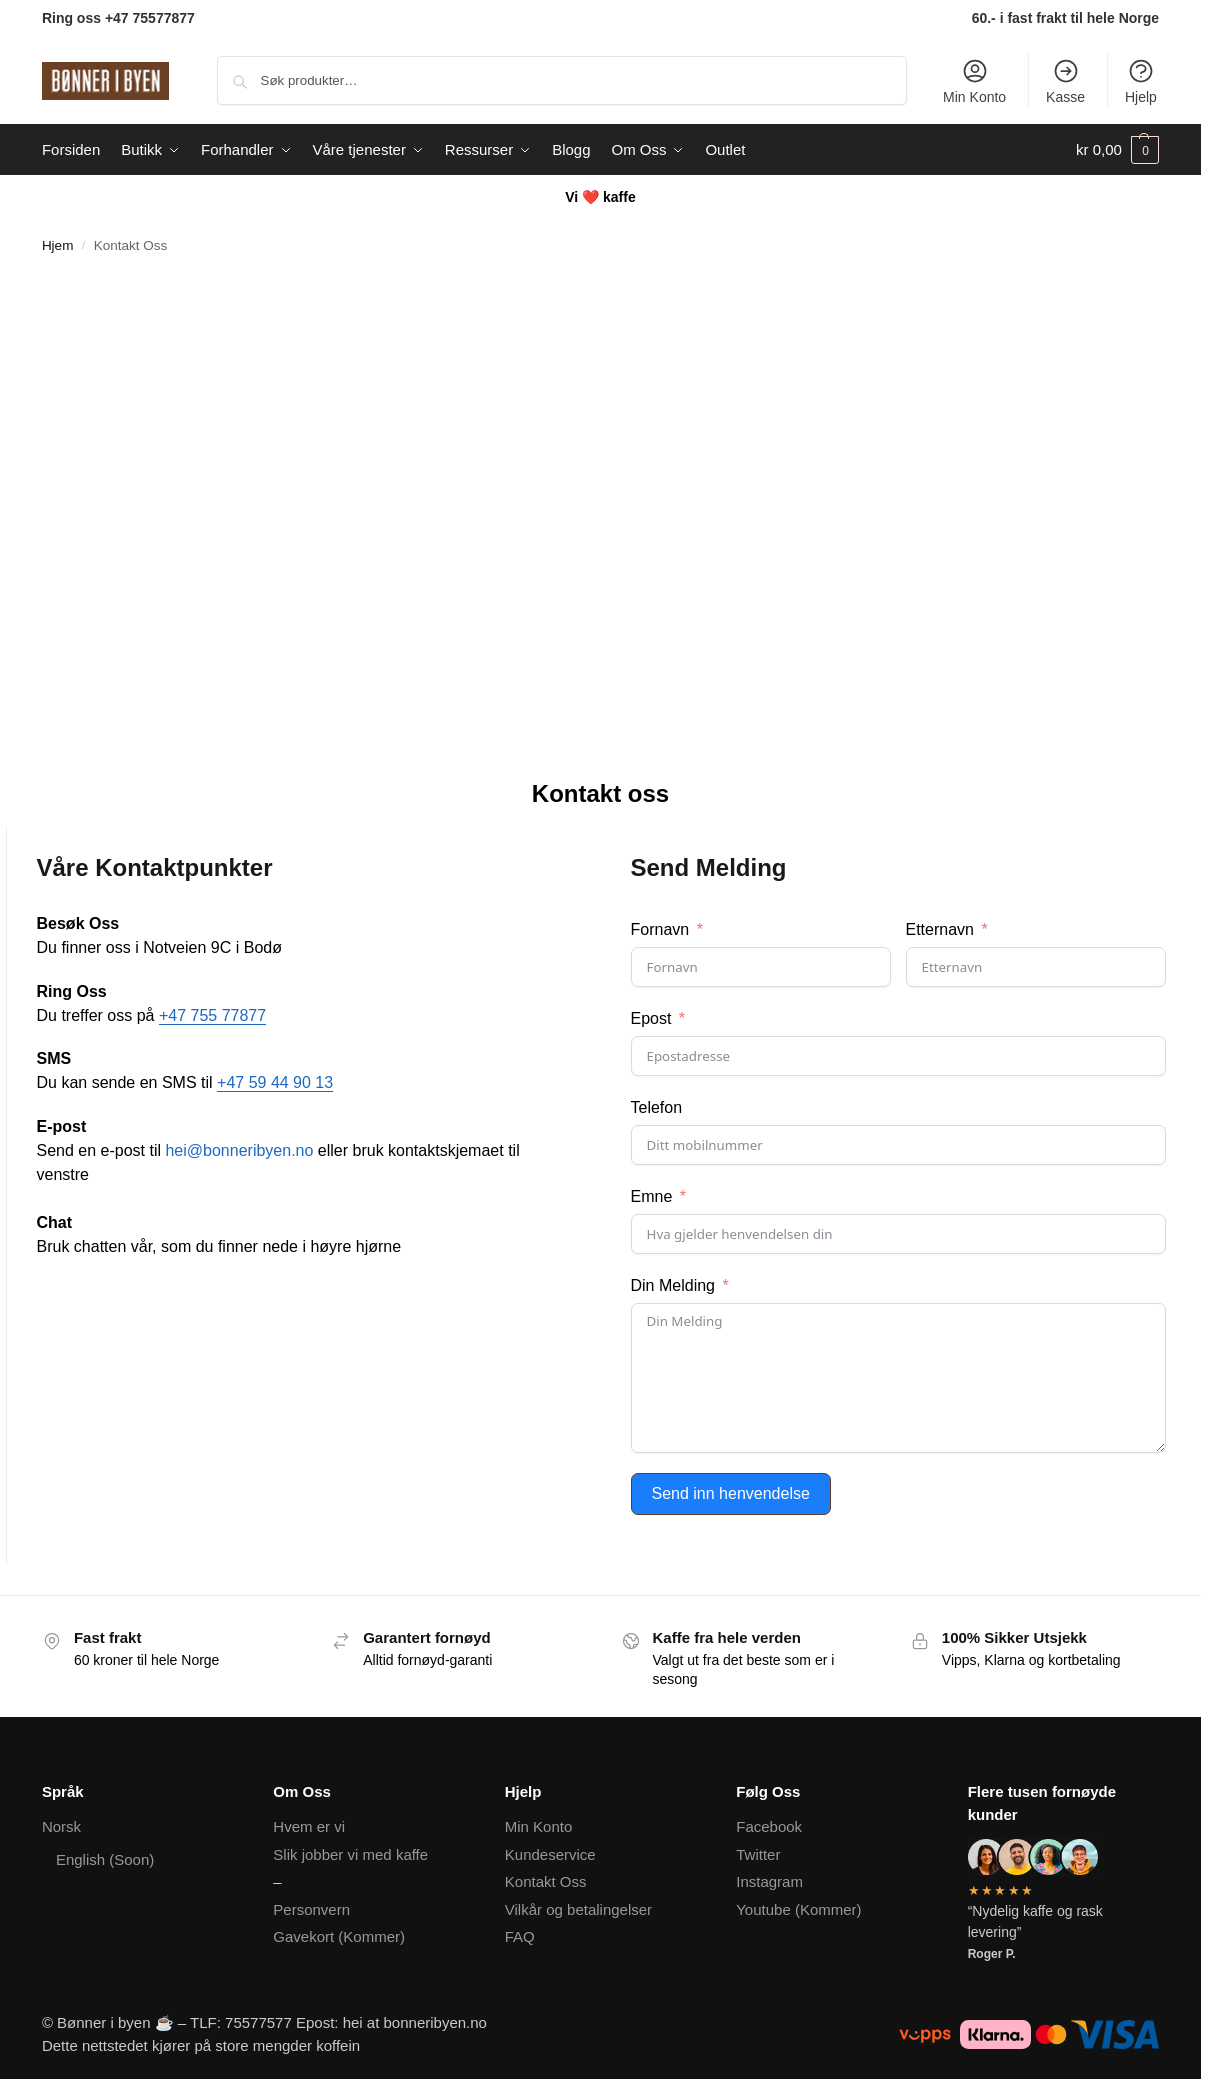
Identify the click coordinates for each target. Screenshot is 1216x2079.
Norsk (61, 1826)
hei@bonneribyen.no (239, 1150)
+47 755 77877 (212, 1015)
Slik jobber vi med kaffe (350, 1854)
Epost (651, 1018)
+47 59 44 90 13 (275, 1082)
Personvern (311, 1909)
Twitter (758, 1854)
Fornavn (660, 929)
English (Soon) (105, 1859)
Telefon (657, 1107)
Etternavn (940, 929)
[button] (1117, 150)
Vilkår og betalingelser (578, 1909)
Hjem (58, 245)
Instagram (769, 1881)
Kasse (1065, 81)
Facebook (769, 1826)
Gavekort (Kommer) (339, 1936)
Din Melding (673, 1285)
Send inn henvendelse (731, 1493)
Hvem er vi (309, 1826)
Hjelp (1141, 81)
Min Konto (974, 81)
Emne (652, 1196)
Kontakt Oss (546, 1881)
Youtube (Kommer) (798, 1909)
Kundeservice (550, 1854)
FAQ (520, 1936)
